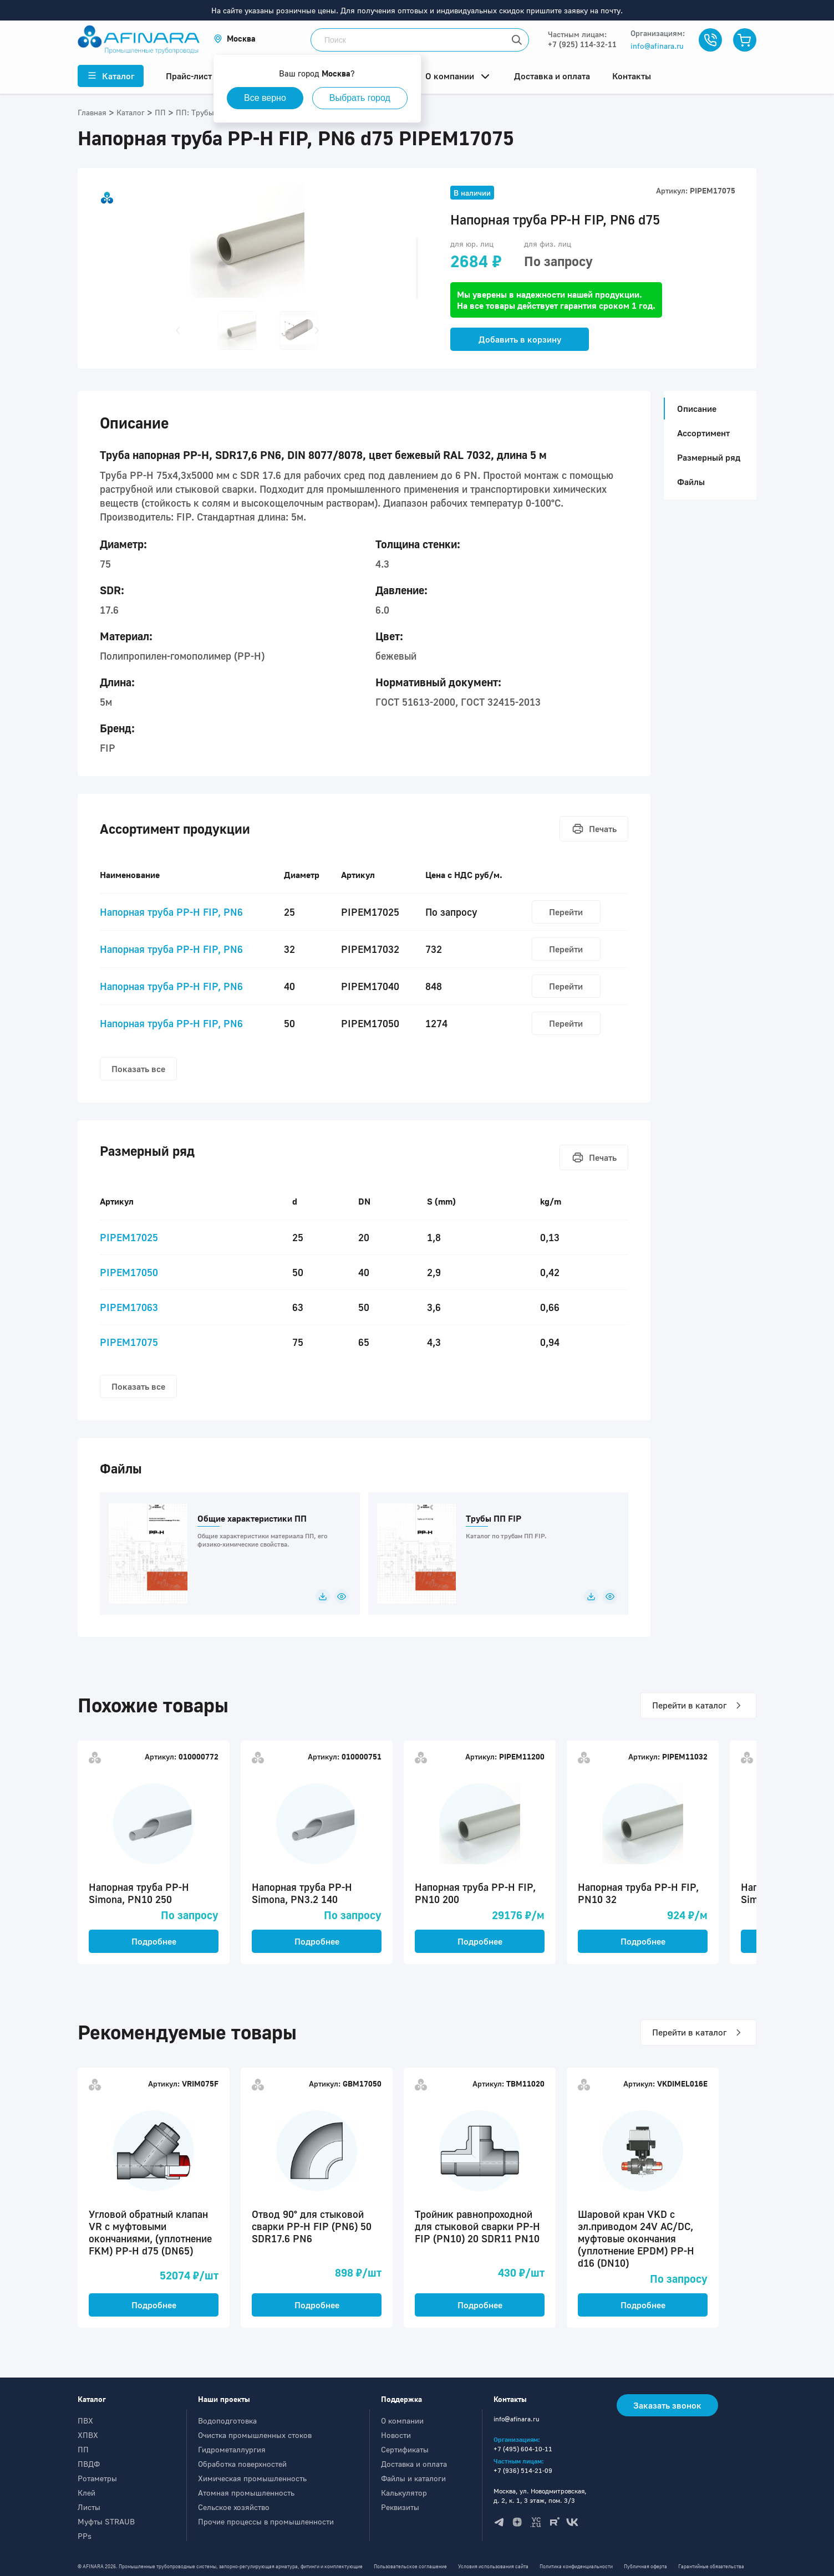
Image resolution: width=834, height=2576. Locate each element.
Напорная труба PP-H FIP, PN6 (171, 912)
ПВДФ (89, 2463)
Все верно (265, 98)
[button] (234, 38)
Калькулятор (404, 2492)
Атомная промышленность (246, 2492)
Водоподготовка (227, 2420)
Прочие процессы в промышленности (266, 2521)
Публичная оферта (645, 2566)
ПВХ (85, 2420)
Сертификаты (405, 2449)
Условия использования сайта (493, 2566)
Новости (396, 2435)
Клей (86, 2492)
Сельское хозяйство (233, 2507)
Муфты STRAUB (106, 2521)
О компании (402, 2420)
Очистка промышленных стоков (255, 2435)
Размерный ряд (708, 457)
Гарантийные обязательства (711, 2566)
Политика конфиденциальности (576, 2566)
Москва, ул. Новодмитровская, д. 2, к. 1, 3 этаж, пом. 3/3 (540, 2495)
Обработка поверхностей (242, 2463)
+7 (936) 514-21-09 (523, 2470)
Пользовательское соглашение (410, 2566)
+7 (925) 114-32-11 (582, 44)
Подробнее (153, 1941)
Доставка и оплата (414, 2463)
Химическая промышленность (252, 2478)
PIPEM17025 (129, 1237)
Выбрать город (359, 98)
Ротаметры (97, 2478)
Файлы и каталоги (413, 2478)
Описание (693, 408)
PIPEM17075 (129, 1342)
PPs (84, 2536)
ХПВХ (88, 2435)
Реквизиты (400, 2507)
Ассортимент (703, 432)
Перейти (566, 911)
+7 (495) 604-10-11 (523, 2449)
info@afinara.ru (657, 45)
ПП (83, 2449)
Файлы (691, 481)
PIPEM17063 (129, 1307)
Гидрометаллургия (232, 2449)
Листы (89, 2507)
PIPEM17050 (129, 1272)
